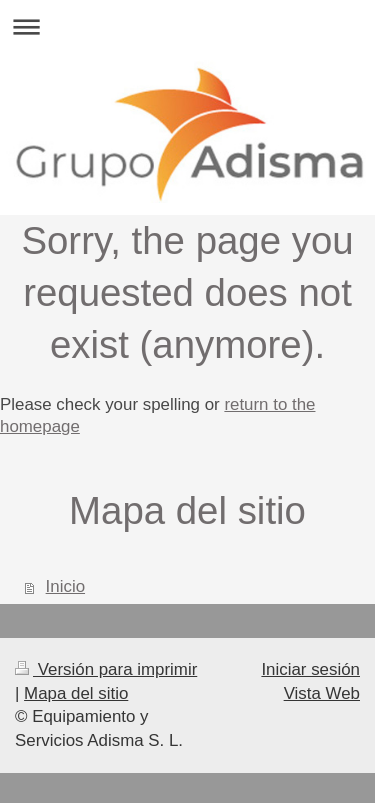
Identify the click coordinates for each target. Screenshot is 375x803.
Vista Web (322, 693)
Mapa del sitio (76, 693)
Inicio (65, 586)
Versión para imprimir (106, 669)
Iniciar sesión (310, 669)
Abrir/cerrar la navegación (187, 26)
